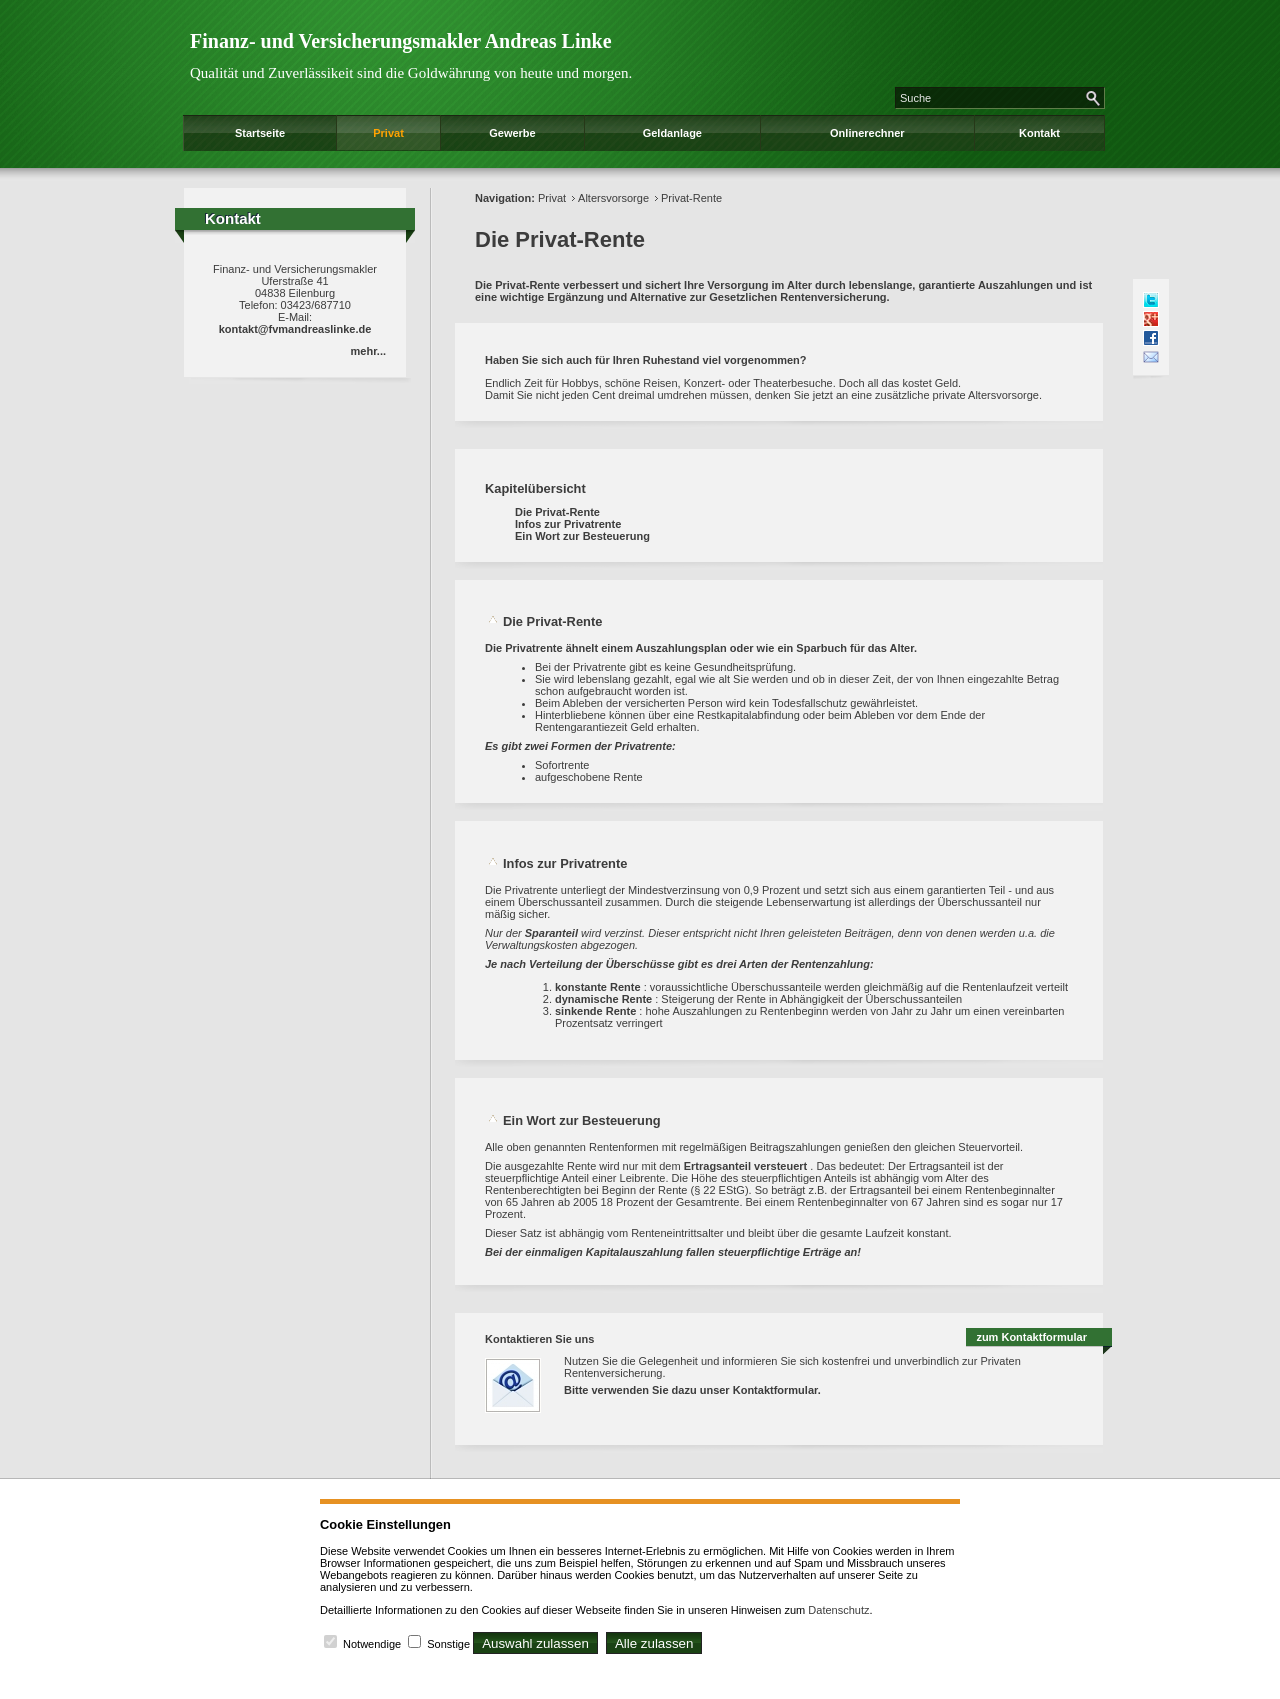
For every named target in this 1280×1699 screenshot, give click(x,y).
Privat (388, 133)
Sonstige (448, 1644)
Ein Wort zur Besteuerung (582, 536)
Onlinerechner (867, 133)
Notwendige (372, 1644)
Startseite (260, 133)
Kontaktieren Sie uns (539, 1339)
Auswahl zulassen (535, 1643)
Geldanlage (672, 133)
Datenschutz (838, 1610)
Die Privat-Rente (557, 512)
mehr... (368, 351)
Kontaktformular (775, 1390)
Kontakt (1039, 133)
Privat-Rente (691, 198)
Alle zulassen (654, 1643)
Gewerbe (512, 133)
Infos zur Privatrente (568, 524)
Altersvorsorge (613, 198)
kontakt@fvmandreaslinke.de (295, 329)
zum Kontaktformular (1031, 1337)
